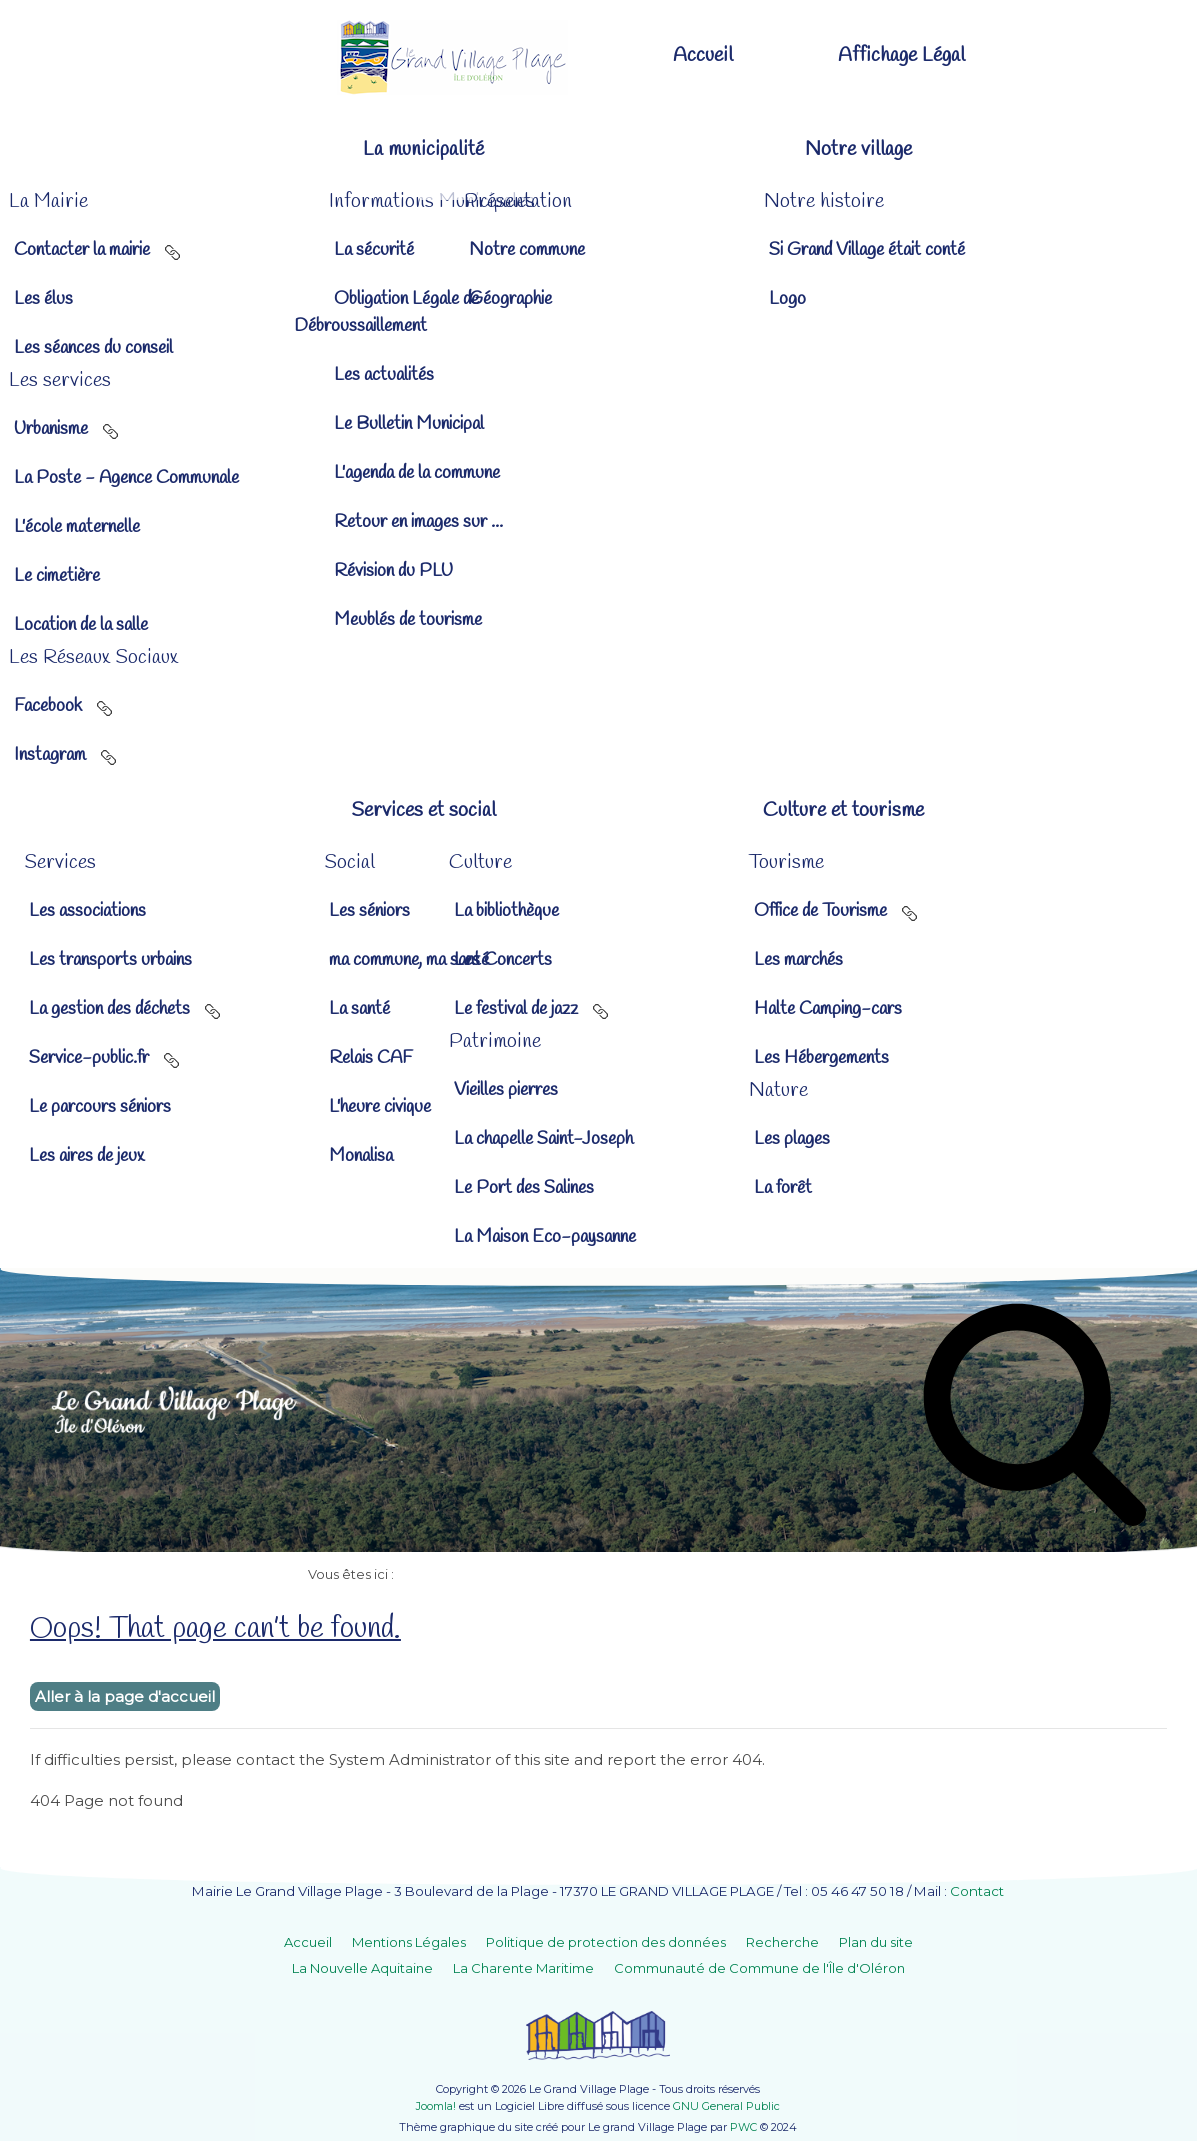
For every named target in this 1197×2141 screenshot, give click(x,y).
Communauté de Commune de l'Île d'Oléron (759, 1968)
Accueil (308, 1942)
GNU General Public (726, 2106)
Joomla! (436, 2106)
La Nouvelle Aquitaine (362, 1968)
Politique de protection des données (606, 1942)
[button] (391, 150)
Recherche (782, 1942)
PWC (743, 2127)
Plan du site (876, 1942)
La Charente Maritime (523, 1968)
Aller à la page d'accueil (125, 1696)
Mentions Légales (409, 1942)
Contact (977, 1891)
